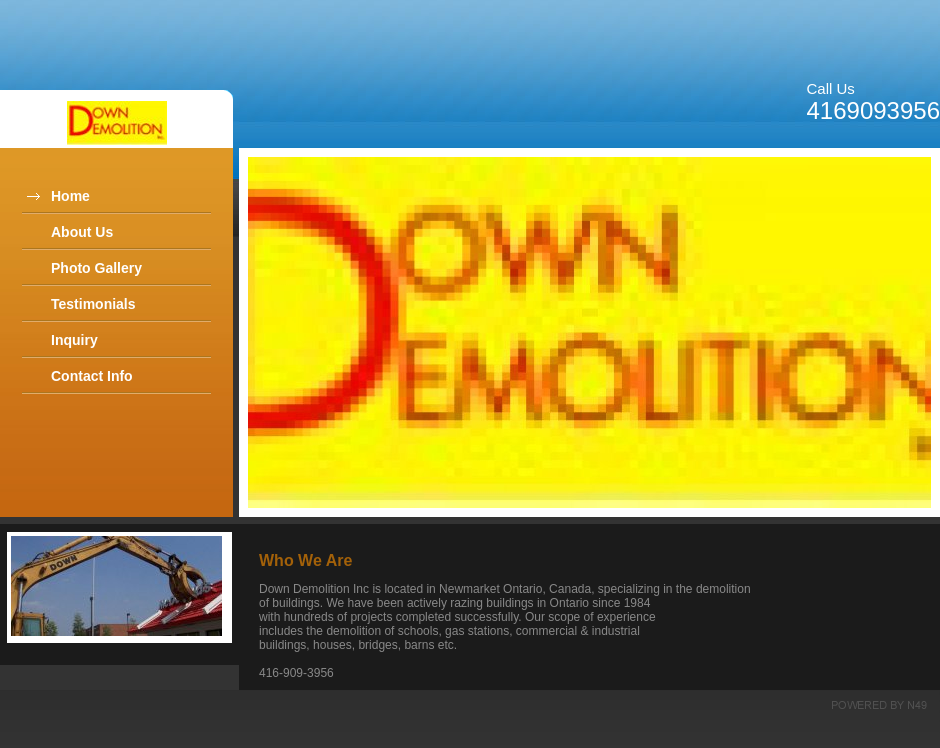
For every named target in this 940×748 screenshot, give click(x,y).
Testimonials (93, 304)
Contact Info (92, 376)
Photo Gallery (96, 268)
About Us (82, 232)
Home (70, 196)
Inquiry (74, 340)
